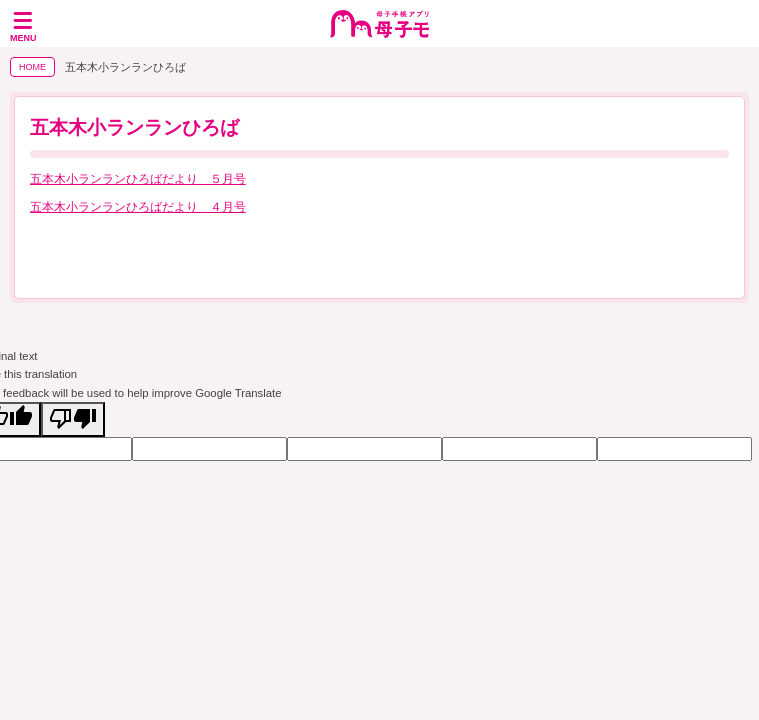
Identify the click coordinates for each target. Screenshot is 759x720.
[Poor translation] (73, 419)
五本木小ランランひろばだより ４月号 (138, 207)
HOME (32, 67)
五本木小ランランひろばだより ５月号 (138, 179)
